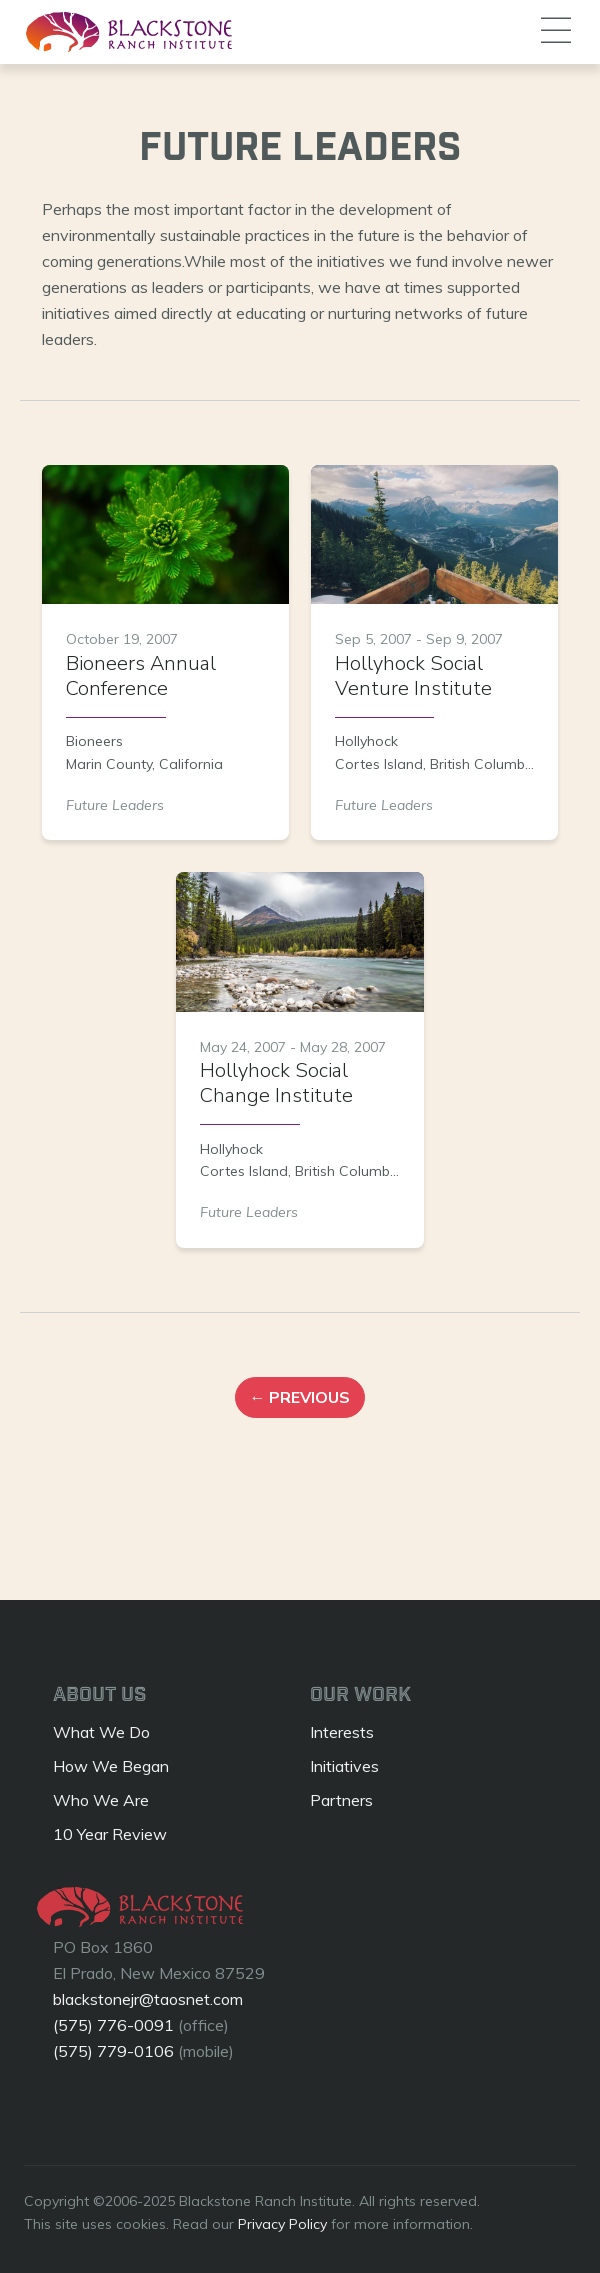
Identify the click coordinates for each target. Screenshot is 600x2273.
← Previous (299, 1398)
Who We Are (101, 1800)
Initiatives (344, 1766)
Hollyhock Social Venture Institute (413, 676)
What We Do (101, 1732)
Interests (342, 1732)
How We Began (111, 1766)
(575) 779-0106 (113, 2051)
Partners (341, 1800)
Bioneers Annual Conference (141, 676)
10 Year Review (110, 1834)
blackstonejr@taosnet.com (148, 1999)
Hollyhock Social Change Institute (276, 1083)
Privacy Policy (282, 2224)
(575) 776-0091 (113, 2025)
